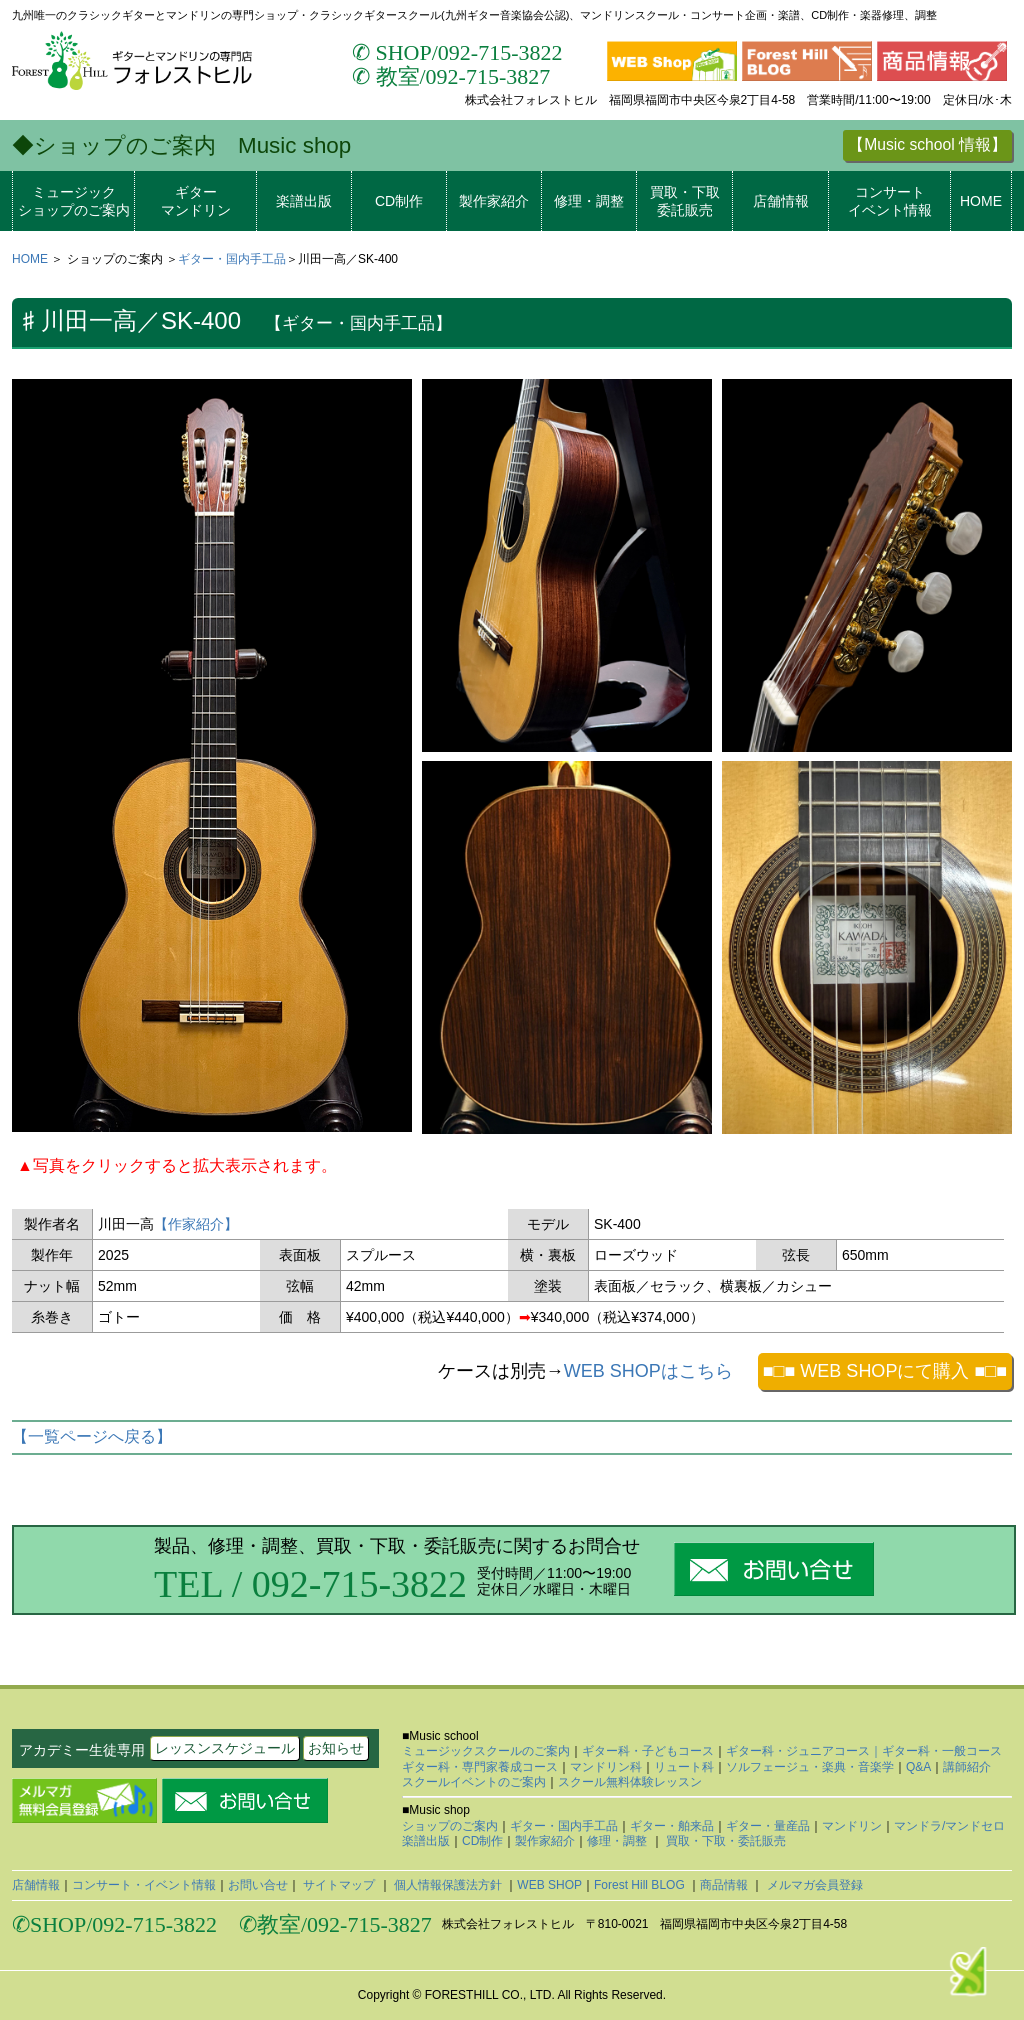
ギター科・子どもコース (648, 1751)
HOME (981, 201)
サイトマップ (339, 1885)
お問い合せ (258, 1885)
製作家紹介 (494, 201)
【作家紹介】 (196, 1224)
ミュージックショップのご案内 (74, 201)
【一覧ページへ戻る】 (92, 1436)
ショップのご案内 (450, 1826)
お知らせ (336, 1748)
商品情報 (725, 1885)
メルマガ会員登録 (812, 1885)
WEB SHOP (549, 1885)
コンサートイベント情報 (890, 201)
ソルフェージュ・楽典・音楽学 (810, 1767)
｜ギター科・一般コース (936, 1751)
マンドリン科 (606, 1767)
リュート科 (684, 1767)
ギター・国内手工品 (232, 259)
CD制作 (399, 201)
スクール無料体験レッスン (630, 1782)
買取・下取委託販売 (685, 201)
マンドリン (852, 1826)
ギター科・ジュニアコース (798, 1751)
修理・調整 (589, 201)
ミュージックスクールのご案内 (486, 1751)
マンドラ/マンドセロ (949, 1826)
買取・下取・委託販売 (724, 1841)
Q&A (918, 1767)
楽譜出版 (304, 201)
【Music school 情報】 (927, 144)
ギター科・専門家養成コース (480, 1767)
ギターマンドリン (196, 201)
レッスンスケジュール (225, 1748)
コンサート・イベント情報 (144, 1885)
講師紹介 (967, 1767)
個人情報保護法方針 (448, 1885)
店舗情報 (781, 201)
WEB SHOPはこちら (648, 1371)
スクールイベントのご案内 (474, 1782)
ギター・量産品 (768, 1826)
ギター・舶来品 (672, 1826)
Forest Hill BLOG (641, 1885)
